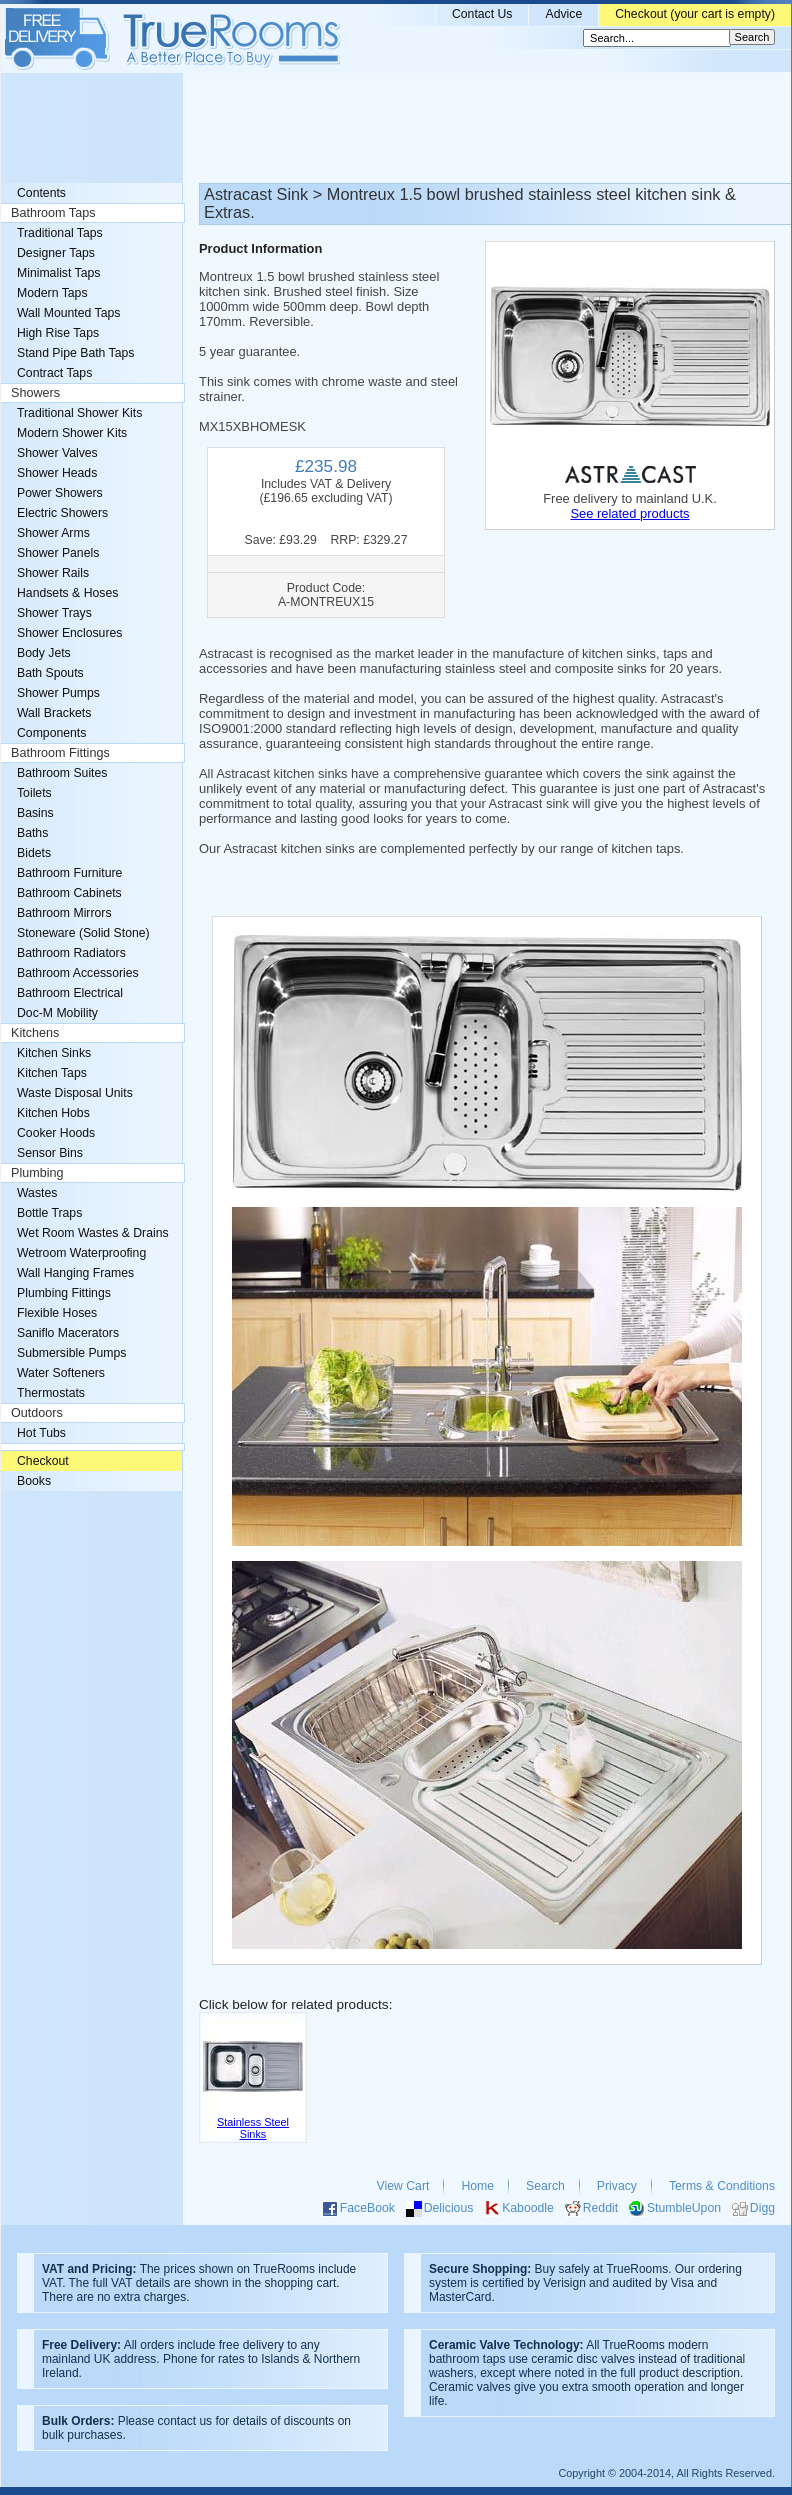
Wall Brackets (54, 713)
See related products (629, 513)
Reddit (600, 2208)
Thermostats (51, 1393)
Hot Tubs (41, 1433)
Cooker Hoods (56, 1133)
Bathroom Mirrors (64, 913)
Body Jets (44, 653)
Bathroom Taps (53, 213)
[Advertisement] (396, 128)
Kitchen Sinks (54, 1053)
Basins (35, 813)
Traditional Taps (60, 233)
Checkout (43, 1461)
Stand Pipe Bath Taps (75, 353)
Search (545, 2186)
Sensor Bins (50, 1153)
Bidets (34, 853)
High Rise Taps (58, 333)
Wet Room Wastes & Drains (93, 1233)
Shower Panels (58, 553)
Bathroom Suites (62, 773)
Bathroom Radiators (71, 953)
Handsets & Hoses (67, 593)
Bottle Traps (49, 1213)
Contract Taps (54, 373)
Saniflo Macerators (68, 1333)
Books (34, 1481)
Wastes (37, 1193)
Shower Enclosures (69, 633)
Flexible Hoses (57, 1313)
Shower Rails (53, 573)
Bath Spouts (50, 673)
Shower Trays (54, 613)
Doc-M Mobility (57, 1013)
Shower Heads (57, 473)
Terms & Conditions (722, 2186)
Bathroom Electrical (70, 993)
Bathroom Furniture (69, 873)
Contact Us (482, 14)
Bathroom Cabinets (69, 893)
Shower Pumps (58, 693)
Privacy (617, 2186)
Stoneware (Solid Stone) (83, 933)
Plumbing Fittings (64, 1293)
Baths (32, 833)
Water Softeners (61, 1373)
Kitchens (35, 1033)
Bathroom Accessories (78, 973)
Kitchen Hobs (53, 1113)
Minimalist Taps (58, 273)
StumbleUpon (684, 2208)
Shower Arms (53, 533)
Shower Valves (57, 453)
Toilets (34, 793)
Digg (762, 2208)
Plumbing (37, 1173)
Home (477, 2186)
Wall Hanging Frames (75, 1273)
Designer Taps (56, 253)
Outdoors (37, 1413)
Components (51, 733)
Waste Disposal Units (75, 1093)
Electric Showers (62, 513)
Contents (41, 193)
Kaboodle (528, 2208)
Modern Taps (52, 293)
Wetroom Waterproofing (81, 1253)
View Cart (403, 2186)
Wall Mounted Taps (68, 313)
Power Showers (60, 493)
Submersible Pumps (71, 1353)
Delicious (449, 2208)
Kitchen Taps (52, 1073)
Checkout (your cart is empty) (695, 14)
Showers (35, 393)
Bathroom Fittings (60, 753)
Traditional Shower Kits (79, 413)
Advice (563, 14)
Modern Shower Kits (72, 433)
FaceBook (367, 2208)
